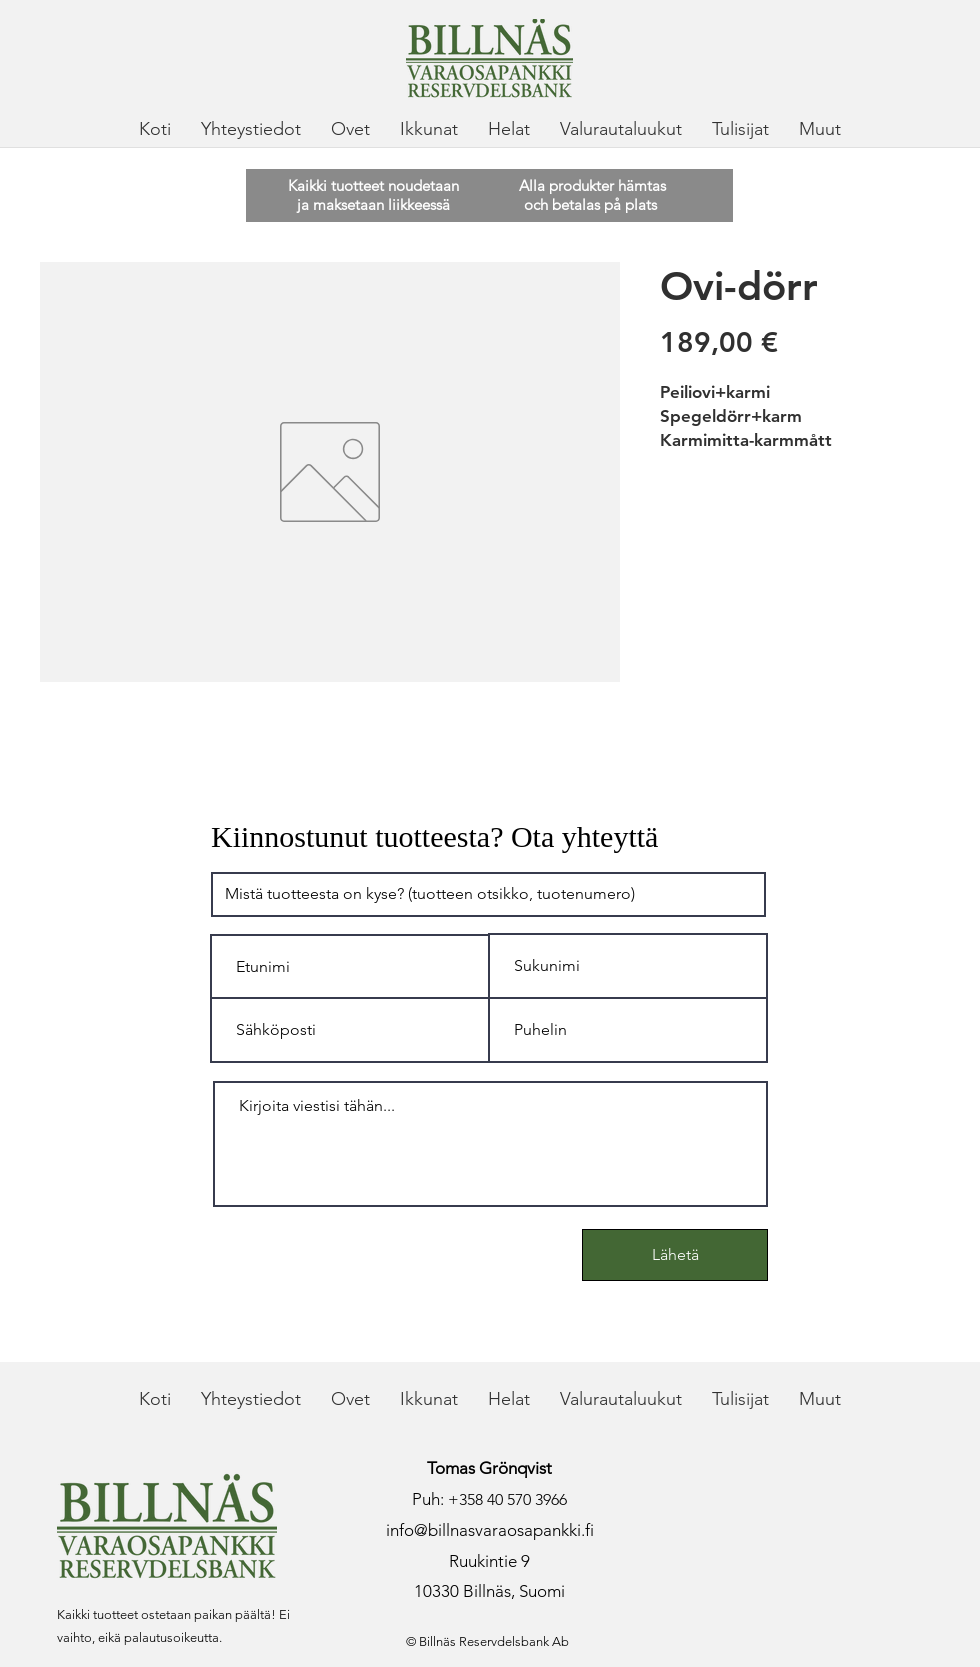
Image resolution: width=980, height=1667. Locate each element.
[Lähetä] (675, 1255)
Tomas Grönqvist (489, 1468)
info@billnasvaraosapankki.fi (490, 1530)
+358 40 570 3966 (507, 1499)
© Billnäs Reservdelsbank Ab (487, 1641)
